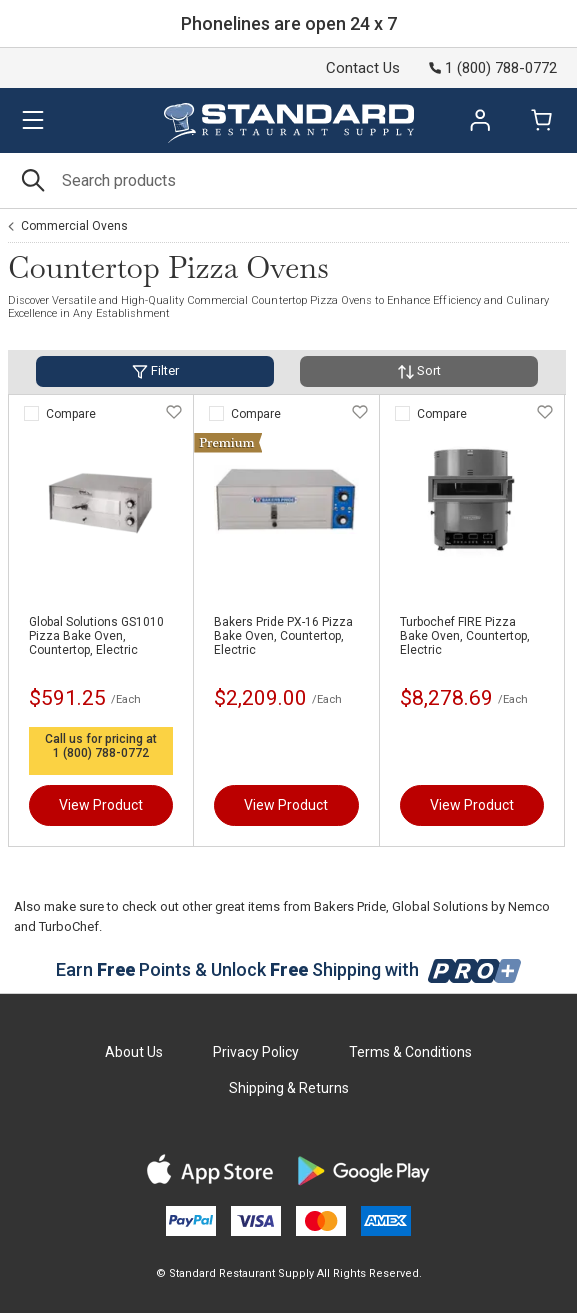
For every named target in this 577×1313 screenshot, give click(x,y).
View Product (101, 805)
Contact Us (363, 68)
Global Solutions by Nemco (471, 906)
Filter (155, 371)
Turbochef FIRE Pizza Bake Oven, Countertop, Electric (465, 636)
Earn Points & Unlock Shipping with (288, 969)
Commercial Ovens (74, 226)
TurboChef (69, 926)
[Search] (288, 180)
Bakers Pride (350, 906)
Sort (419, 371)
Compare (71, 414)
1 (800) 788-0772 (101, 753)
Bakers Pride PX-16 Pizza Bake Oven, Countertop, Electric (283, 636)
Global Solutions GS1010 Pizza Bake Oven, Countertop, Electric (96, 636)
